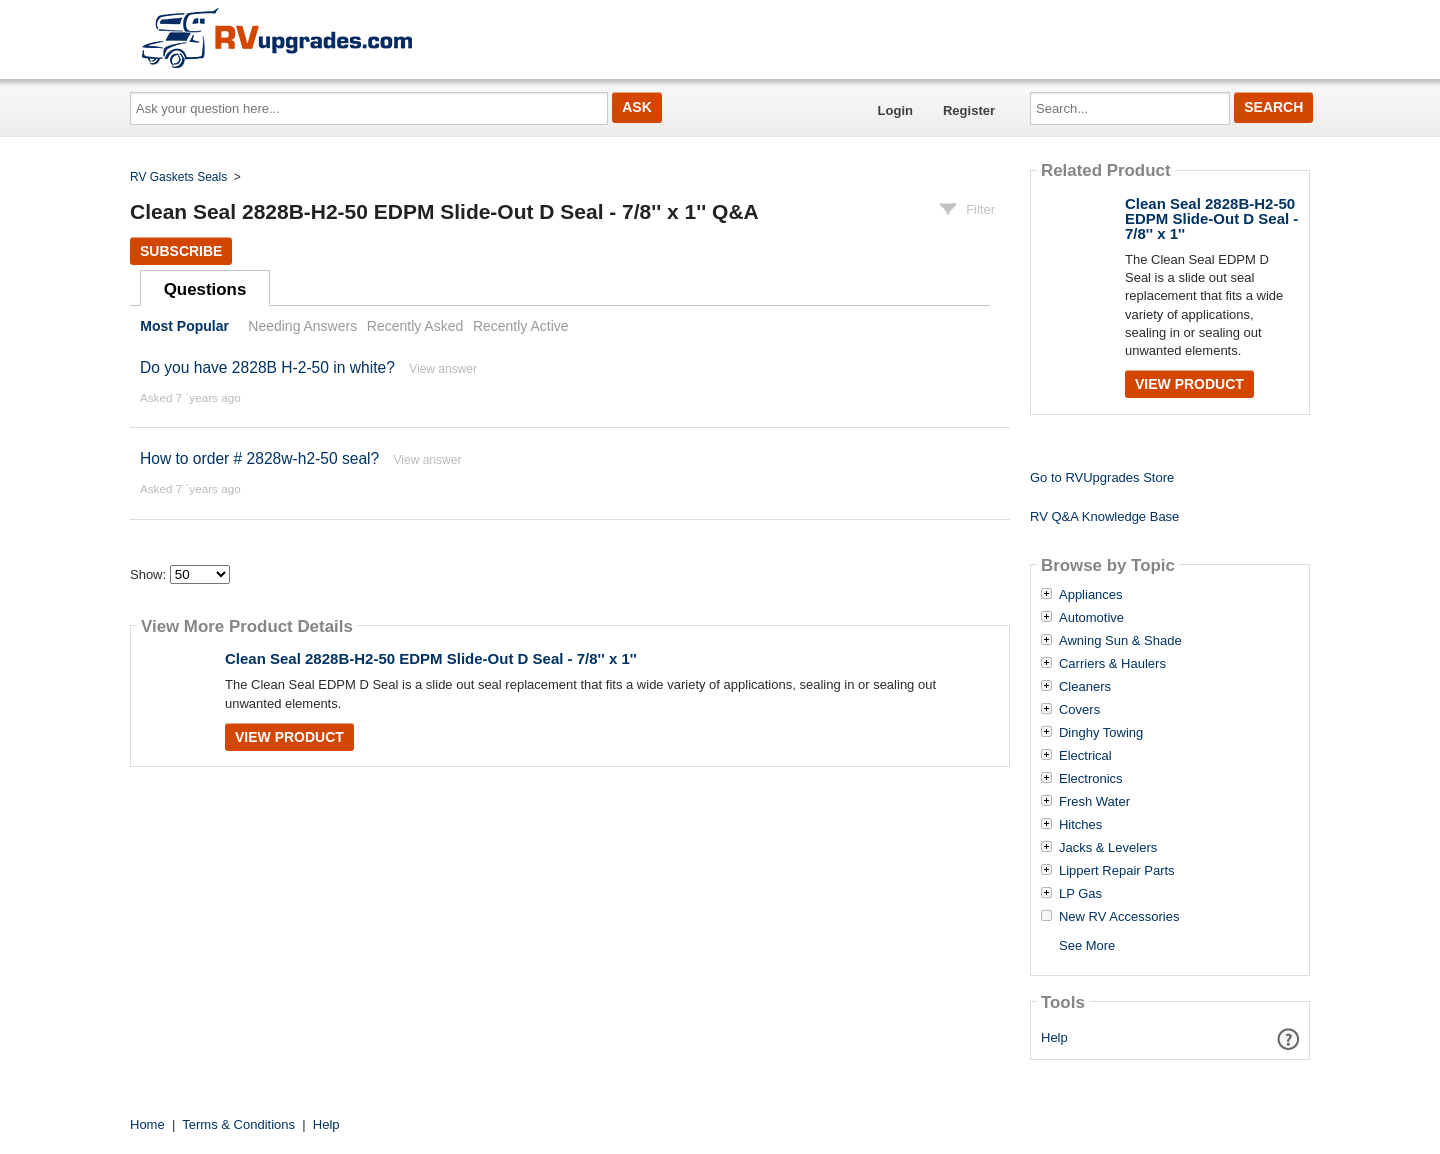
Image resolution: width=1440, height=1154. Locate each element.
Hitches (1080, 825)
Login (895, 110)
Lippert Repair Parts (1117, 871)
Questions (205, 289)
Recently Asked (415, 326)
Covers (1079, 710)
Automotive (1091, 618)
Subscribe (181, 251)
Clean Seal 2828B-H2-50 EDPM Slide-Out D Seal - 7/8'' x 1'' (431, 658)
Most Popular (184, 326)
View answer (443, 369)
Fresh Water (1094, 802)
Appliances (1091, 595)
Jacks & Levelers (1108, 848)
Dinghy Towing (1101, 733)
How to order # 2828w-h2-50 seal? (262, 458)
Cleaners (1085, 687)
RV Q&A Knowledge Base (1104, 516)
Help (1054, 1037)
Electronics (1091, 779)
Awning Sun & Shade (1120, 641)
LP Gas (1080, 894)
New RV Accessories (1119, 917)
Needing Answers (302, 326)
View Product (289, 737)
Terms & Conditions (238, 1124)
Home (147, 1124)
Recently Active (521, 326)
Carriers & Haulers (1112, 664)
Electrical (1085, 756)
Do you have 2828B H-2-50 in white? (267, 367)
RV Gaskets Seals (178, 177)
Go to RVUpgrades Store (1102, 477)
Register (969, 110)
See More (1087, 945)
